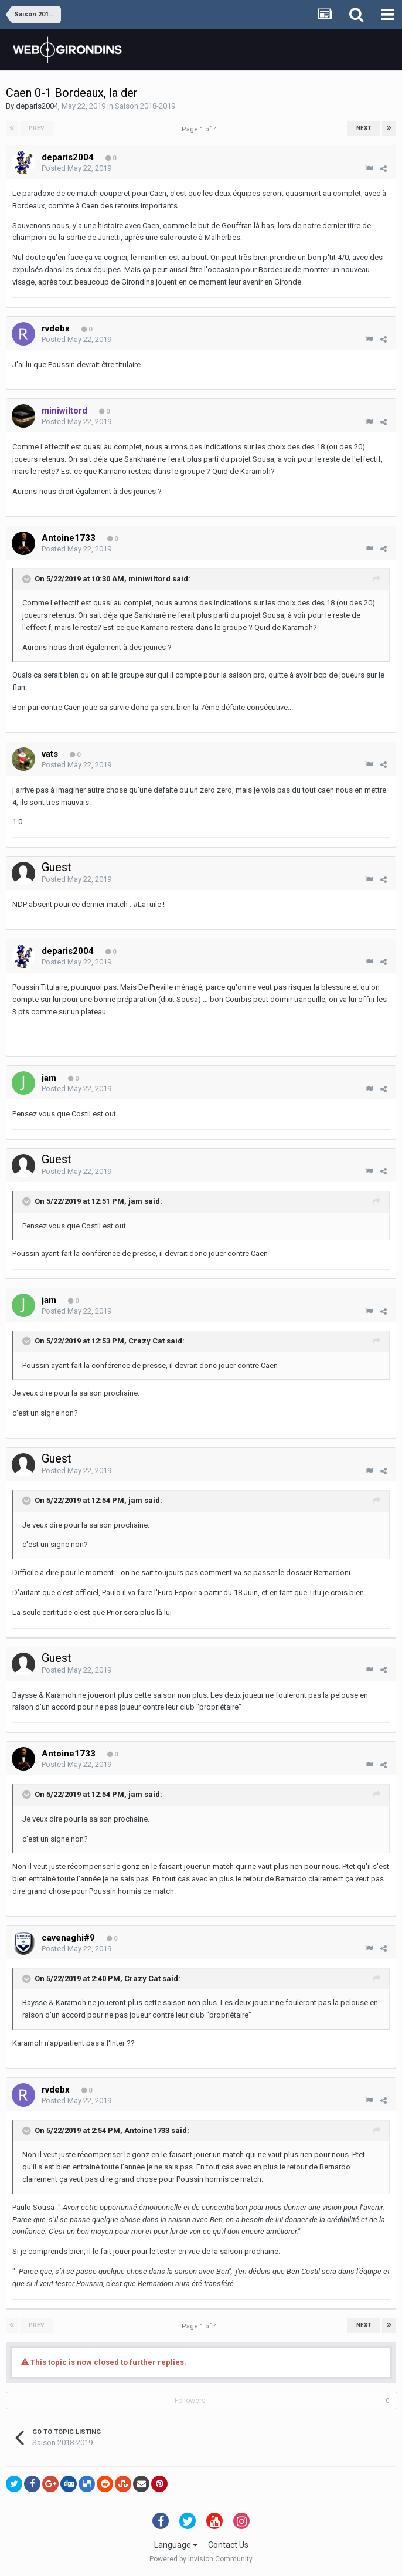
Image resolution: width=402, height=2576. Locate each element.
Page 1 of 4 (201, 129)
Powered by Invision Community (201, 2559)
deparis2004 (37, 105)
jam (135, 1201)
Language (175, 2545)
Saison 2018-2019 (145, 105)
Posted (76, 168)
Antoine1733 (146, 2130)
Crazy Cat (146, 1340)
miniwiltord (149, 578)
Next (364, 128)
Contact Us (228, 2545)
